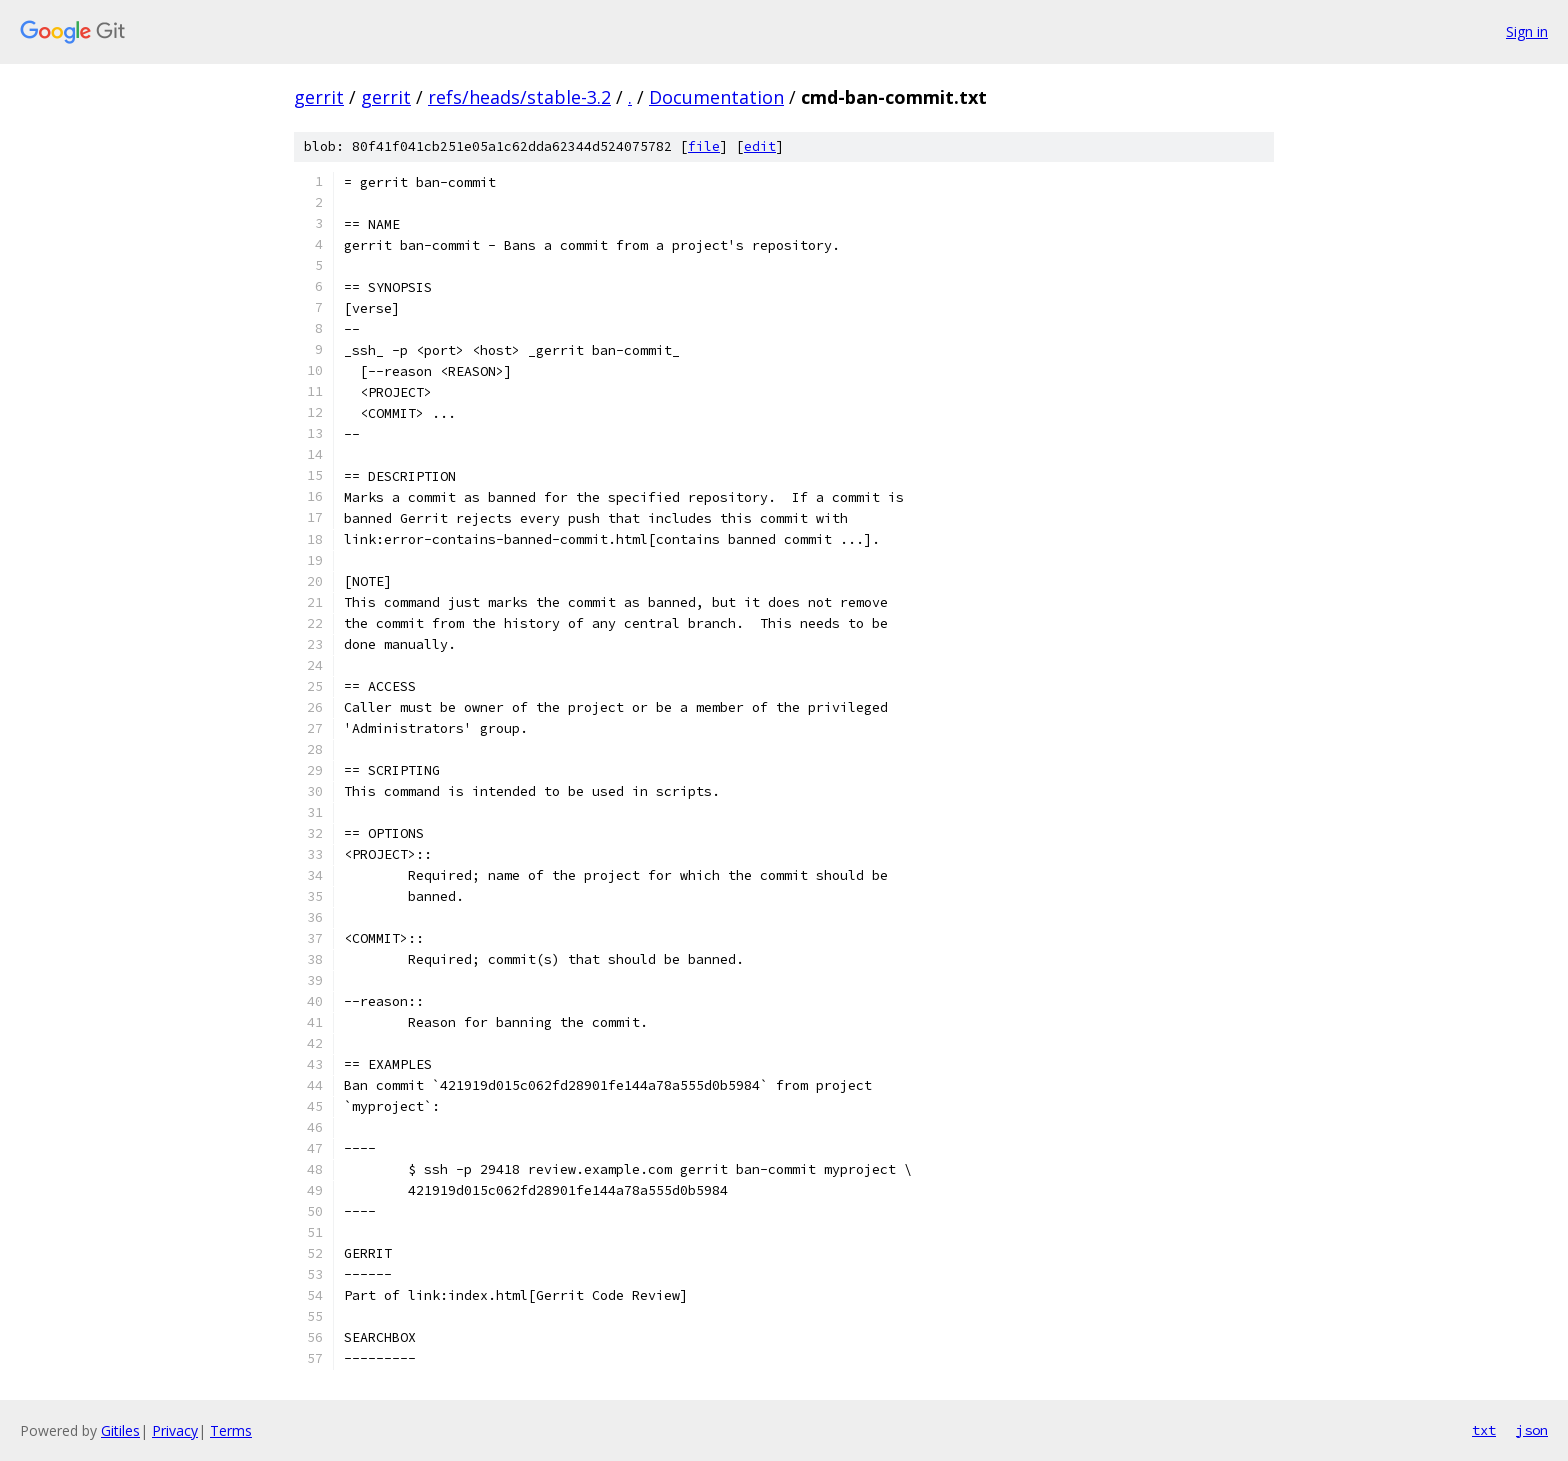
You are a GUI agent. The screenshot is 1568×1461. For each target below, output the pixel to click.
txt (1484, 1430)
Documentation (716, 97)
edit (760, 146)
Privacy (175, 1430)
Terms (231, 1430)
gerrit (319, 97)
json (1532, 1430)
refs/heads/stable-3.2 (519, 97)
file (704, 146)
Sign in (1527, 31)
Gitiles (120, 1430)
